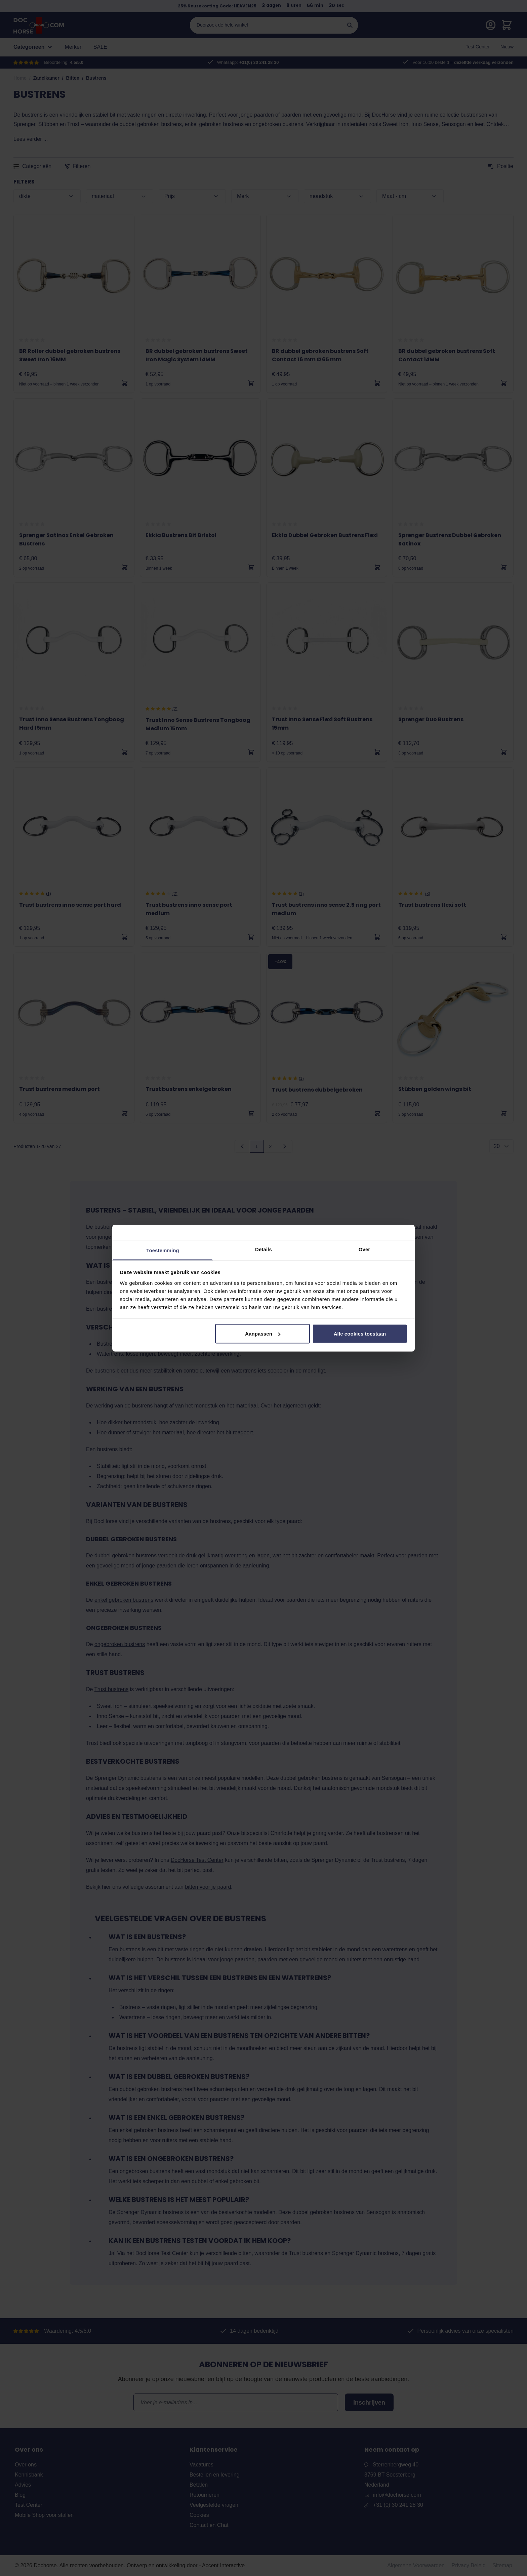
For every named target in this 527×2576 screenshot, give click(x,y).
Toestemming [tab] (162, 1250)
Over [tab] (364, 1249)
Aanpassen (262, 1334)
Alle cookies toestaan (360, 1334)
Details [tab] (263, 1249)
